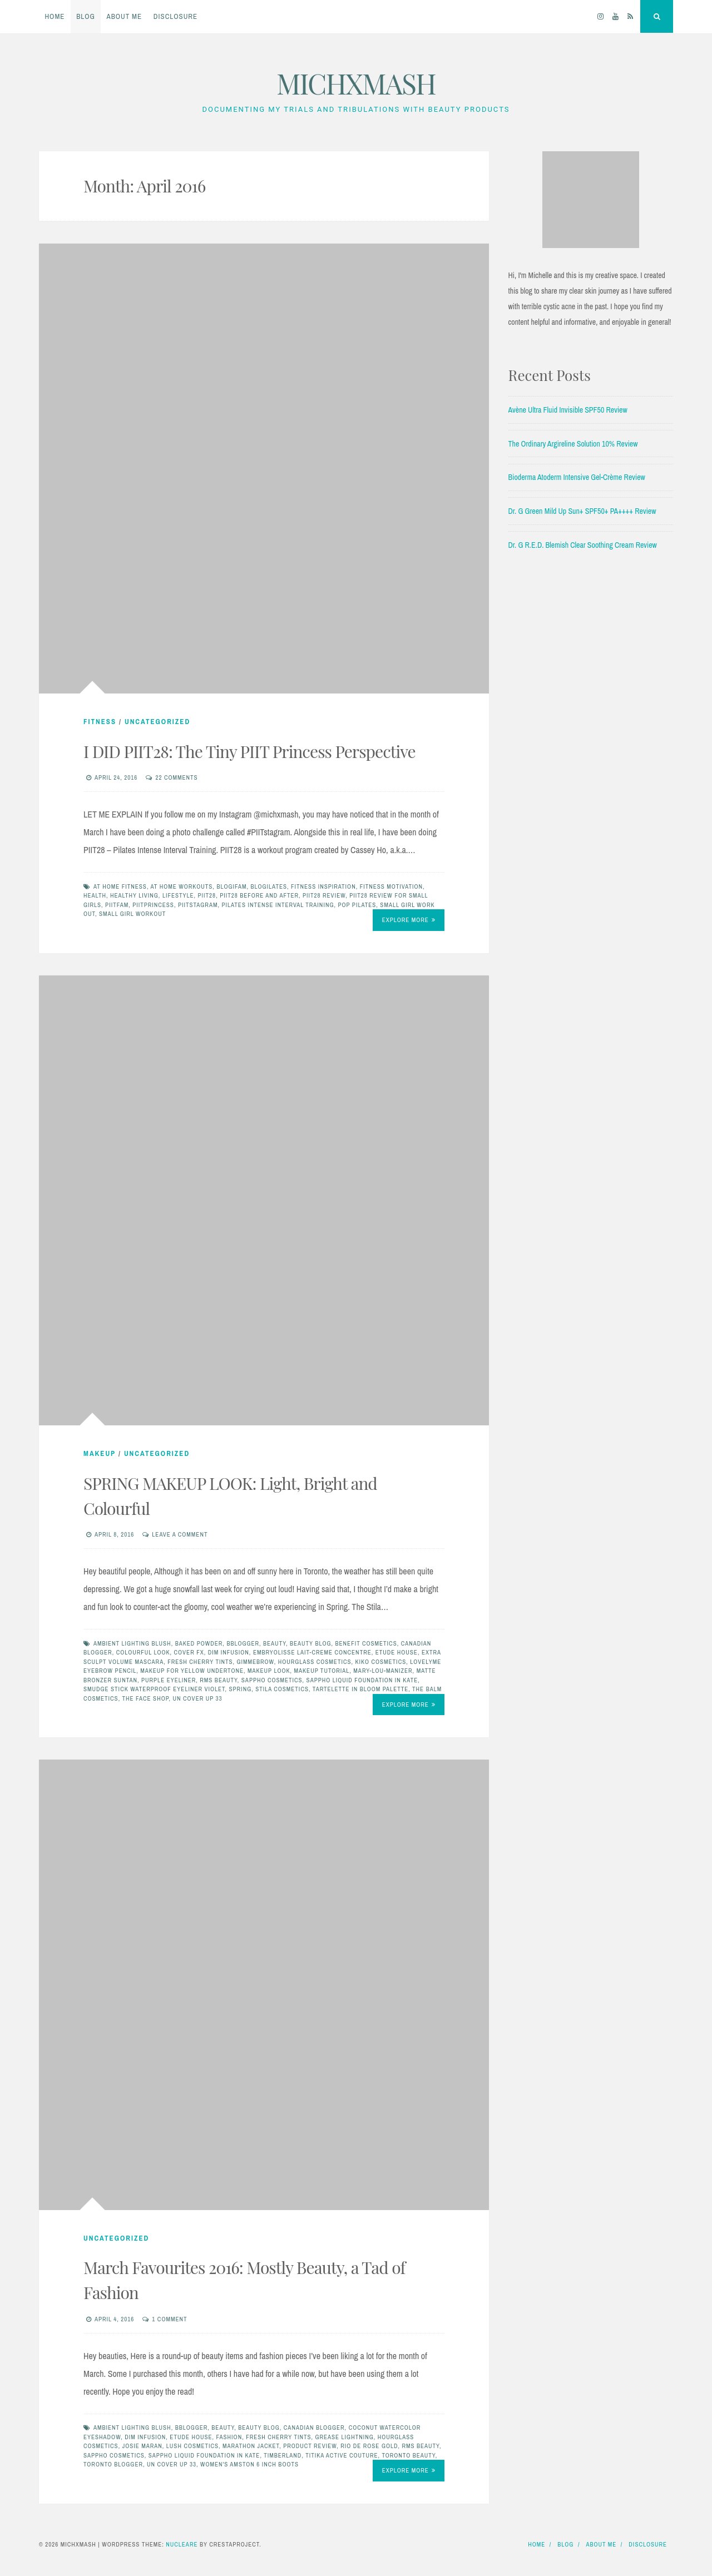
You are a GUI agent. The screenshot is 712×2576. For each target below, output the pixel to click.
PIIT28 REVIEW (324, 895)
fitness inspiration (323, 886)
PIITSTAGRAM (198, 905)
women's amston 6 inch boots (249, 2464)
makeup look (269, 1671)
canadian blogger (314, 2427)
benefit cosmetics (366, 1643)
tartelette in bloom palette (360, 1689)
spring (240, 1689)
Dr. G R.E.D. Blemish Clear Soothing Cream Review (582, 545)
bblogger (242, 1643)
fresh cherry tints (200, 1662)
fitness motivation (391, 886)
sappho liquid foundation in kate (362, 1680)
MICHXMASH (356, 83)
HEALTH (94, 895)
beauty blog (311, 1643)
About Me (124, 16)
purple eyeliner (168, 1680)
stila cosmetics (282, 1689)
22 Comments (176, 777)
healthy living (134, 895)
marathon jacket (250, 2446)
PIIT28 (207, 895)
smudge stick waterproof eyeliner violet (154, 1689)
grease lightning (344, 2437)
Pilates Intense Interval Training (277, 905)
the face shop (145, 1698)
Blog (85, 16)
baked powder (199, 1643)
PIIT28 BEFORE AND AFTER (259, 895)
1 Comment (169, 2319)
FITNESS (99, 721)
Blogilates (269, 886)
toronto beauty (408, 2455)
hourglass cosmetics (315, 1662)
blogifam (231, 886)
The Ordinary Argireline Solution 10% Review (573, 444)
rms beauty (219, 1680)
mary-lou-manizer (382, 1671)
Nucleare (181, 2544)
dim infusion (228, 1652)
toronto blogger (113, 2464)
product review (310, 2446)
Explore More (409, 920)
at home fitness (120, 886)
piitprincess (153, 905)
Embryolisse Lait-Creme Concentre (312, 1652)
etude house (396, 1652)
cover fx (189, 1652)
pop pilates (357, 905)
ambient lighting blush (132, 1643)
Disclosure (175, 16)
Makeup (99, 1453)
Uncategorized (157, 721)
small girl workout (132, 914)
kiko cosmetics (380, 1662)
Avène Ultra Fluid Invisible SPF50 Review (567, 410)
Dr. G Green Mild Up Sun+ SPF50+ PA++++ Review (582, 511)
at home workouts (181, 886)
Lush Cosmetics (192, 2446)
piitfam (116, 905)
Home (54, 16)
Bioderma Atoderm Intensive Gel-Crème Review (576, 477)
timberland (282, 2455)
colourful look (143, 1652)
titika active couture (341, 2455)
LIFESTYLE (178, 895)
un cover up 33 (197, 1698)
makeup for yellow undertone (192, 1671)
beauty (274, 1643)
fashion (229, 2437)
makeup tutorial (322, 1671)
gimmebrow (255, 1662)
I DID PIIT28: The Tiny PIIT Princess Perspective (249, 751)
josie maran (142, 2446)
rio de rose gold (369, 2446)
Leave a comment (179, 1534)
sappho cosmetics (272, 1680)
